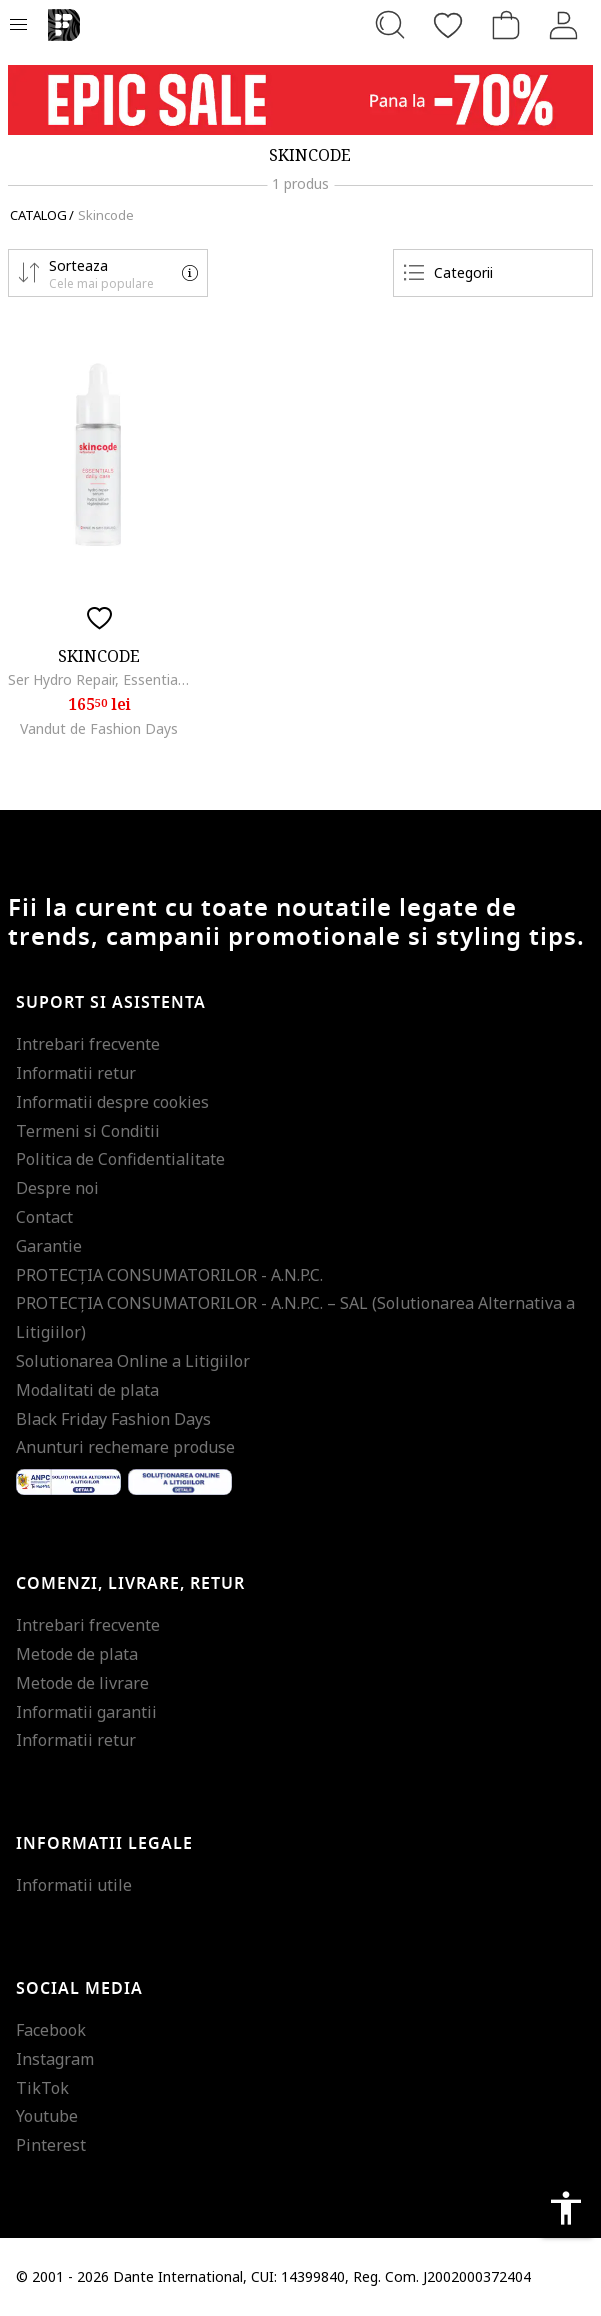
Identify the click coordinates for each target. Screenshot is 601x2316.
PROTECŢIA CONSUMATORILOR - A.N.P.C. (169, 1275)
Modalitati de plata (87, 1390)
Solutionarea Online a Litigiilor (133, 1361)
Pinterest (51, 2145)
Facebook (51, 2030)
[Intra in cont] (564, 25)
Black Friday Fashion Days (113, 1419)
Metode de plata (77, 1654)
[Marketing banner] (300, 100)
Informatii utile (74, 1885)
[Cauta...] (390, 25)
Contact (44, 1217)
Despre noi (57, 1188)
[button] (108, 273)
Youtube (47, 2116)
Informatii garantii (86, 1712)
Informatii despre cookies (112, 1102)
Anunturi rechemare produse (125, 1447)
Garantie (49, 1246)
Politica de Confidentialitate (120, 1159)
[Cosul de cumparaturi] (506, 25)
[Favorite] (448, 25)
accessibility (566, 2208)
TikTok (42, 2088)
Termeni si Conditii (88, 1131)
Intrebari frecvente (88, 1044)
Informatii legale (104, 1844)
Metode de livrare (82, 1683)
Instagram (55, 2059)
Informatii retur (76, 1073)
